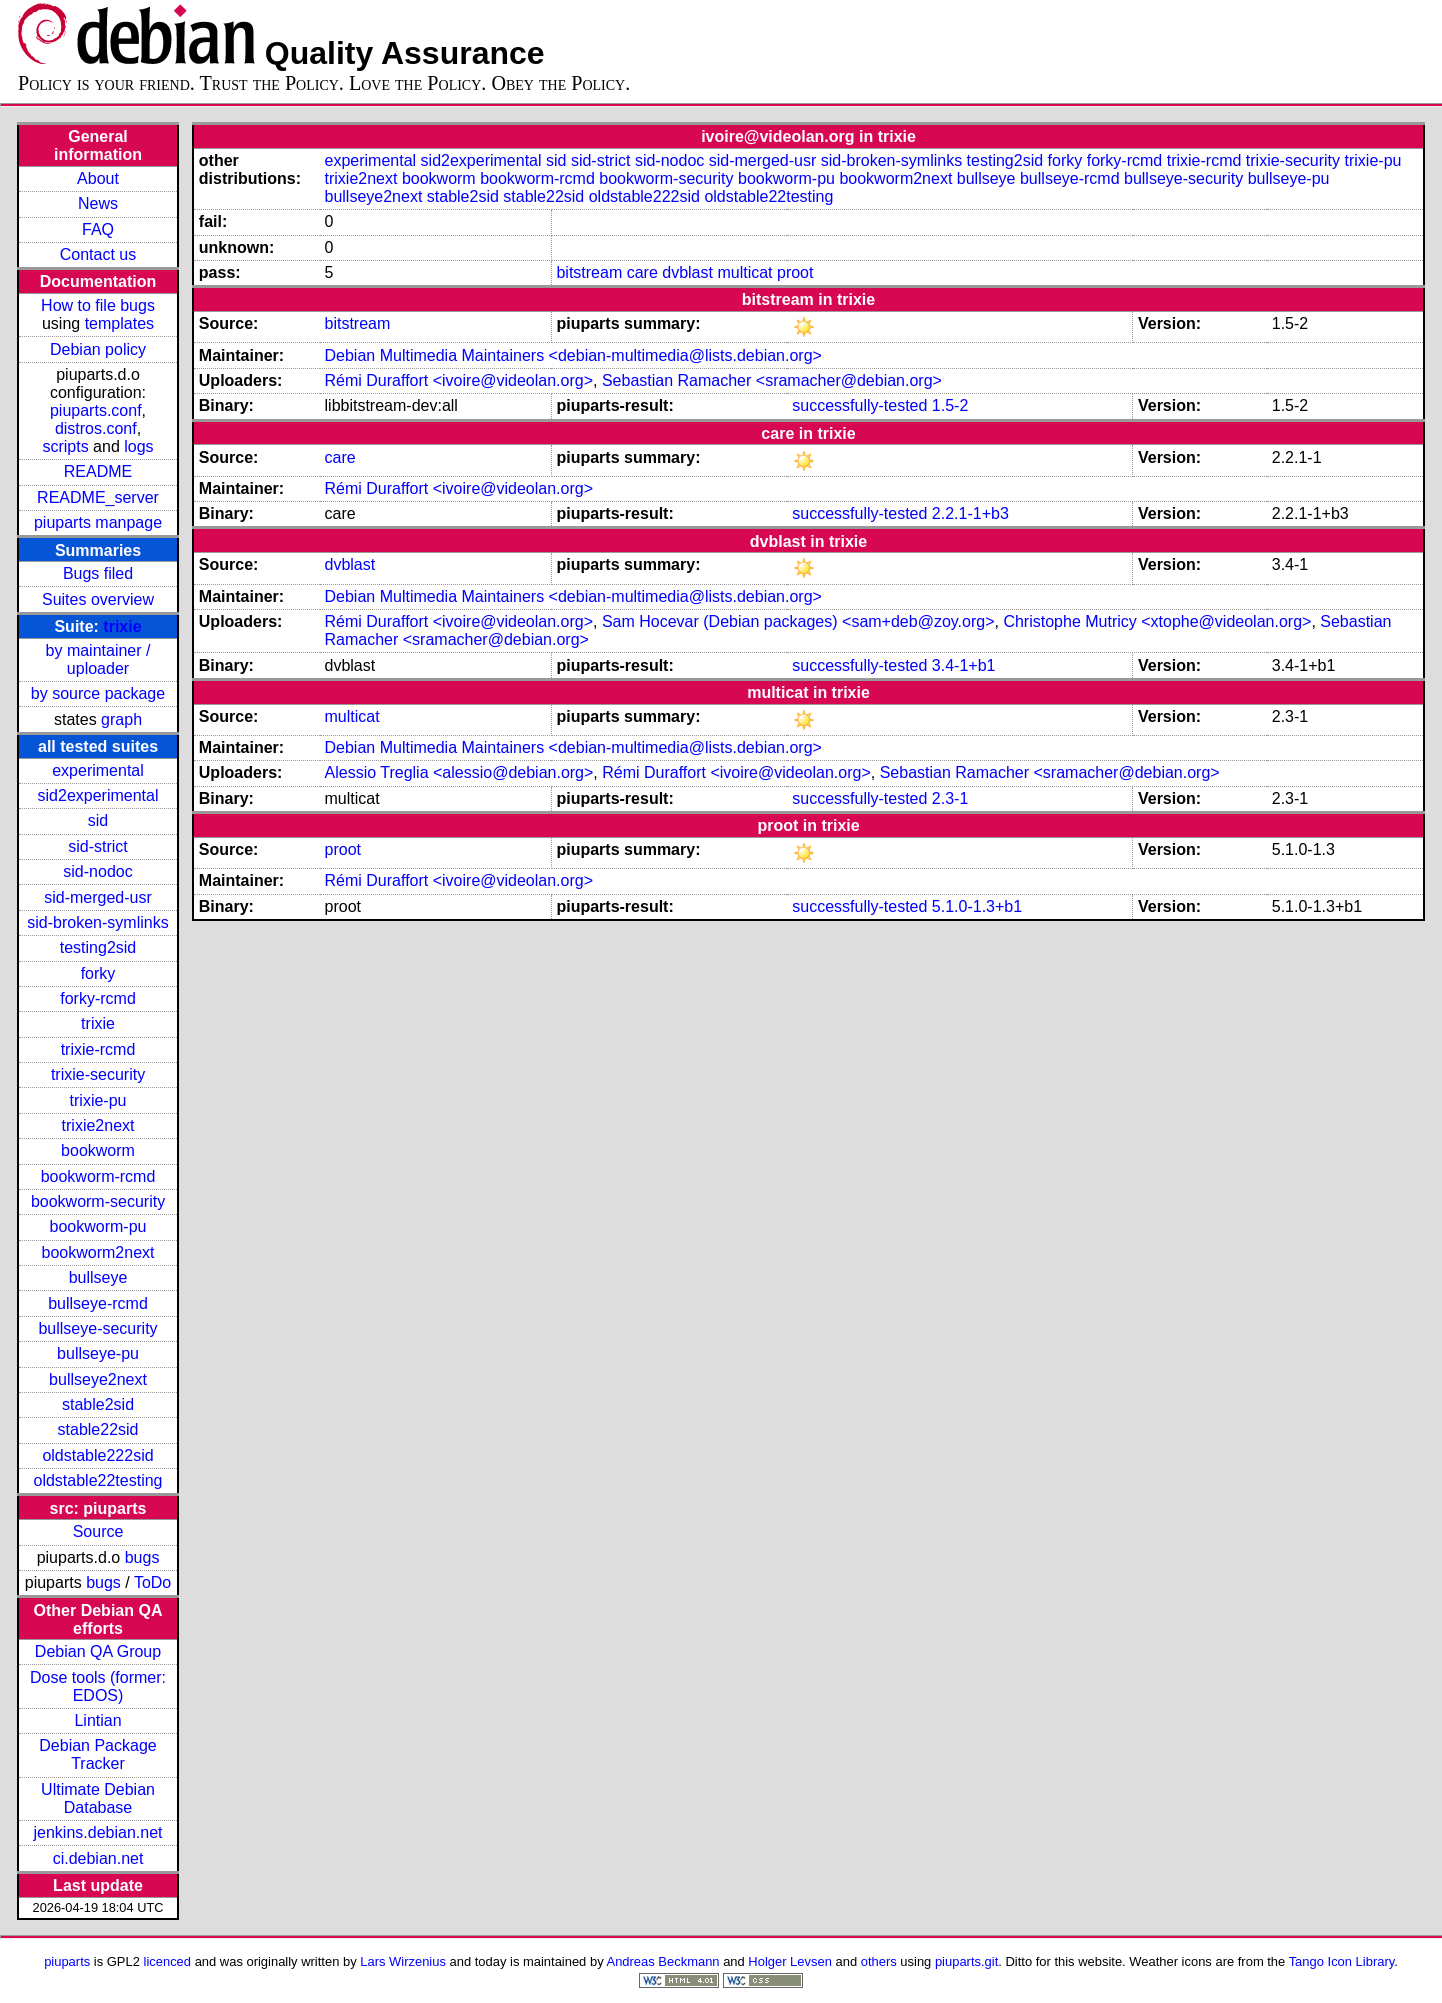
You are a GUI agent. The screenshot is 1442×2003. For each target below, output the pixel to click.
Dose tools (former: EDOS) (98, 1686)
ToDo (152, 1582)
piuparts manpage (98, 522)
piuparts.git (966, 1961)
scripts (65, 446)
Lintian (97, 1720)
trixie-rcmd (98, 1049)
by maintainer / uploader (98, 659)
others (879, 1961)
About (98, 178)
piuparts (67, 1961)
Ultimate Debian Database (98, 1798)
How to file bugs (98, 305)
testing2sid (98, 947)
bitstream (589, 272)
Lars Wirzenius (403, 1961)
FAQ (98, 229)
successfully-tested (859, 405)
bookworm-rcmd (98, 1176)
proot (795, 272)
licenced (168, 1961)
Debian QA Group (98, 1651)
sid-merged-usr (98, 897)
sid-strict (98, 846)
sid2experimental (98, 795)
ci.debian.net (98, 1858)
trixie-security (98, 1074)
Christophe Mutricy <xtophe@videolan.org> (1157, 621)
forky (98, 973)
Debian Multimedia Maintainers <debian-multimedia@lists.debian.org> (573, 355)
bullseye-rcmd (98, 1303)
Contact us (98, 254)
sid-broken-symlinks (97, 922)
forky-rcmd (98, 998)
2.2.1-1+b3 (970, 513)
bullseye (98, 1277)
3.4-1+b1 (964, 665)
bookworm (98, 1150)
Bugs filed (98, 573)
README (98, 471)
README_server (98, 497)
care (642, 272)
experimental (98, 770)
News (98, 203)
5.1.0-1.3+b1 (977, 906)
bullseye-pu (98, 1353)
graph (121, 719)
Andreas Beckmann (663, 1961)
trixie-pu (98, 1100)
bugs (142, 1557)
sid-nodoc (97, 871)
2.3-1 (950, 798)
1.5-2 (950, 405)
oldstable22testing (98, 1480)
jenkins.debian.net (98, 1832)
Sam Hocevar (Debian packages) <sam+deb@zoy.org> (798, 621)
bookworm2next (98, 1252)
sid (98, 820)
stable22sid (98, 1429)
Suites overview (98, 599)
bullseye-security (97, 1328)
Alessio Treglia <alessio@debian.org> (459, 772)
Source (98, 1531)
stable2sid (98, 1404)
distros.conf (96, 428)
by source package (98, 693)
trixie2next (98, 1125)
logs (138, 446)
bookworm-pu (98, 1226)
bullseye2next (98, 1379)
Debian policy (98, 349)
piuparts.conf (96, 410)
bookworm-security (98, 1201)
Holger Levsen (790, 1961)
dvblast (687, 272)
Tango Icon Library (1342, 1961)
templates (119, 323)
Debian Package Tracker (97, 1754)
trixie (122, 626)
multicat (744, 272)
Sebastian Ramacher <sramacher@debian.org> (772, 380)
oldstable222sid (97, 1455)
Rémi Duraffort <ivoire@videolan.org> (459, 380)
